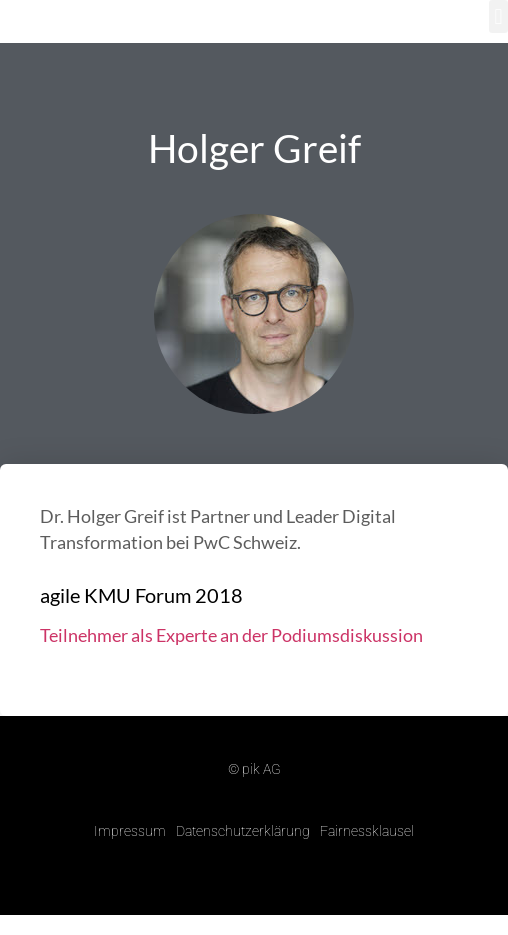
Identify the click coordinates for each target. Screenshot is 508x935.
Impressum (130, 831)
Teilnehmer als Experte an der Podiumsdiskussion (231, 635)
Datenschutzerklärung (243, 831)
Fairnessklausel (367, 831)
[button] (498, 16)
